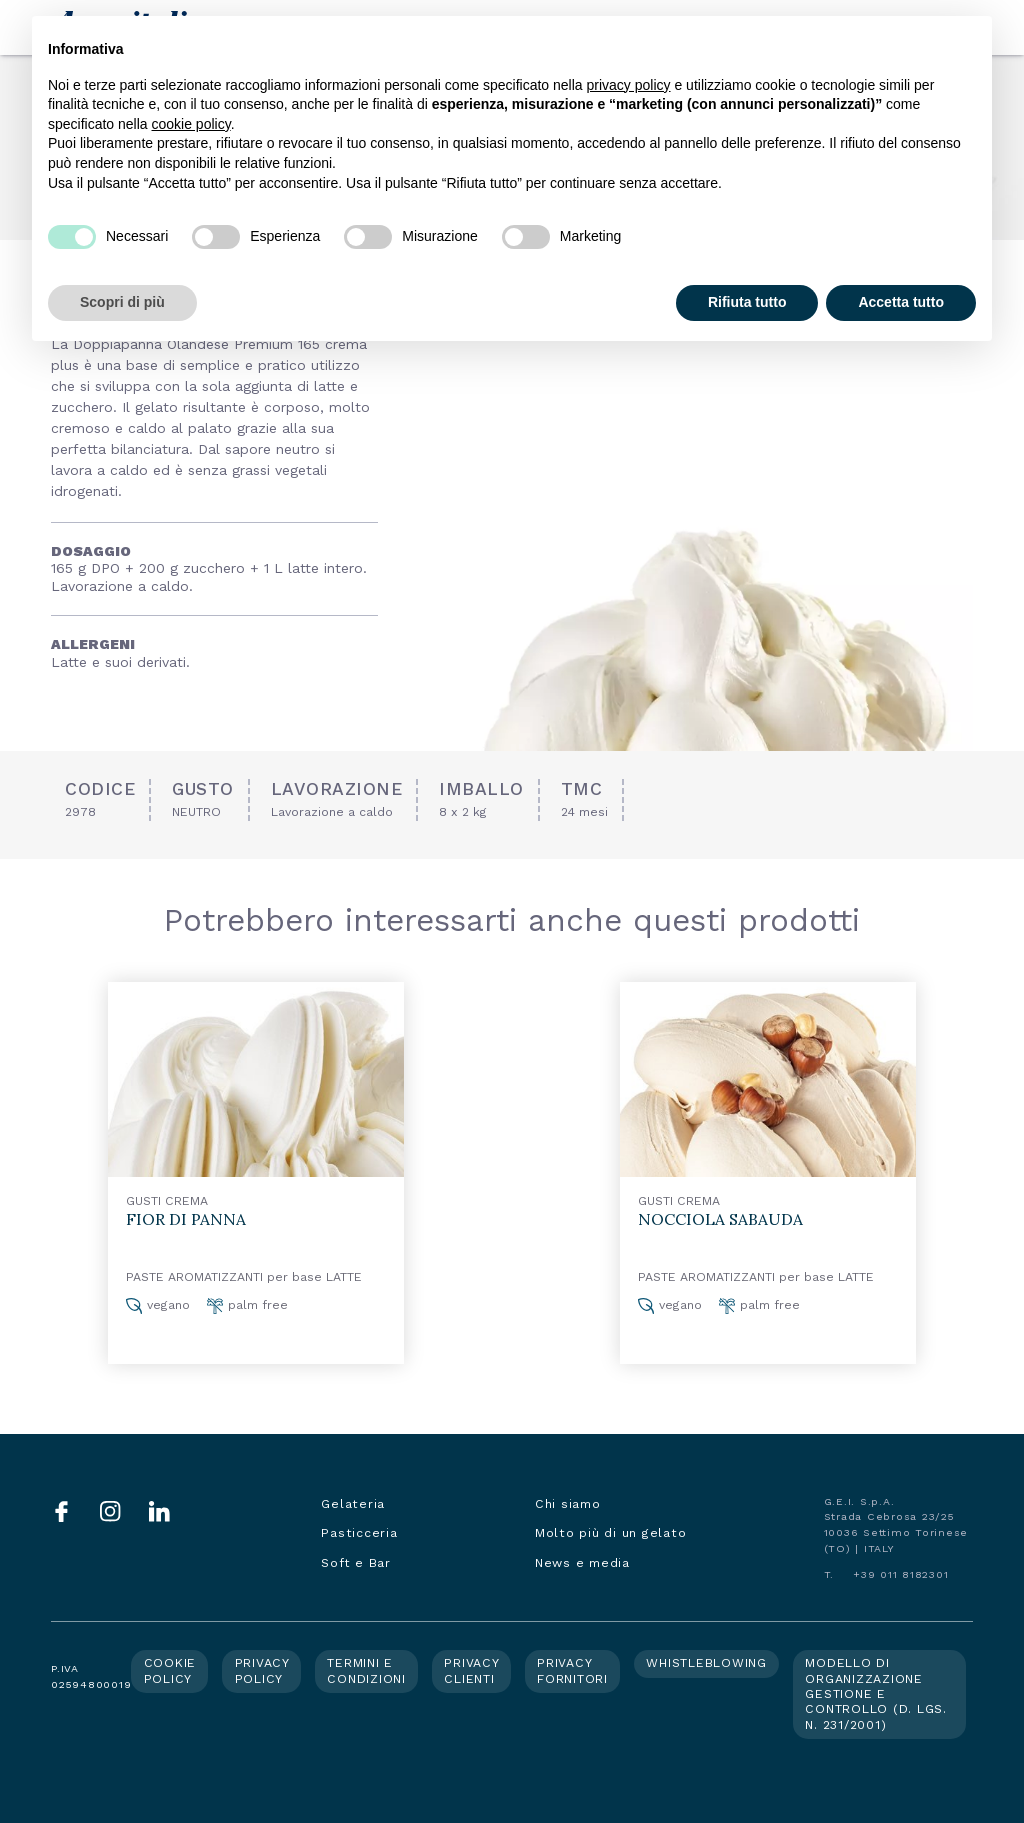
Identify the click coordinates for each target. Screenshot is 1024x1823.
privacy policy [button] (629, 85)
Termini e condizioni (366, 1670)
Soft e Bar (356, 1563)
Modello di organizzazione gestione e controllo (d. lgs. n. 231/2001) (876, 1693)
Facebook (61, 1511)
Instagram (110, 1511)
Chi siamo (568, 1504)
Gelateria (353, 1504)
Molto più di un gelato (611, 1533)
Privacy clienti (471, 1670)
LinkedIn (159, 1511)
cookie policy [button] (191, 124)
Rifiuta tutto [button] (747, 302)
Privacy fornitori (572, 1670)
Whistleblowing (706, 1663)
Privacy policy (262, 1670)
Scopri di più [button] (122, 302)
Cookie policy (170, 1670)
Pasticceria (359, 1533)
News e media (582, 1563)
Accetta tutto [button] (901, 302)
